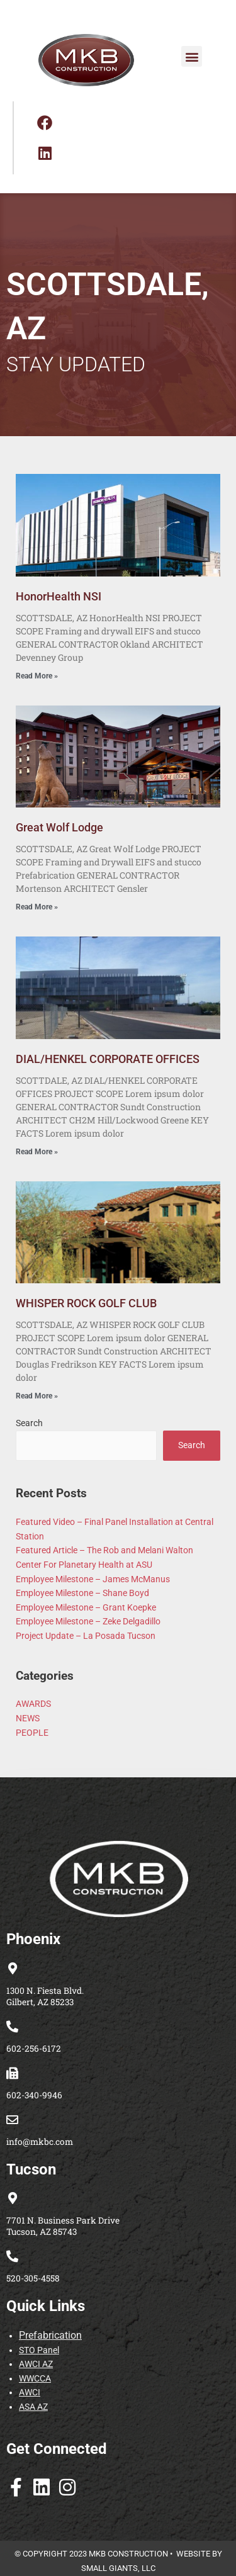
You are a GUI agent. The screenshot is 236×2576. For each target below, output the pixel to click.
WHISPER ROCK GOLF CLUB (86, 1303)
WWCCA (35, 2378)
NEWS (28, 1718)
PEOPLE (32, 1733)
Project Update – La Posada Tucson (85, 1636)
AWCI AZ (36, 2364)
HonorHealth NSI (58, 596)
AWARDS (33, 1704)
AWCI (29, 2392)
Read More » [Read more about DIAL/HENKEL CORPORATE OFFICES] (37, 1151)
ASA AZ (33, 2407)
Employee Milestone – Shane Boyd (82, 1593)
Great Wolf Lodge (59, 827)
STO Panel (39, 2350)
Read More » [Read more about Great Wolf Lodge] (37, 907)
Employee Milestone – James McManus (93, 1579)
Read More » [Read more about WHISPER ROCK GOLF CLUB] (37, 1396)
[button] (191, 56)
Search (29, 1423)
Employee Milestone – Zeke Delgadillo (88, 1621)
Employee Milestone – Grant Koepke (86, 1607)
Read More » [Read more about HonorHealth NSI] (37, 676)
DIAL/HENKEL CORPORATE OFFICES (107, 1059)
